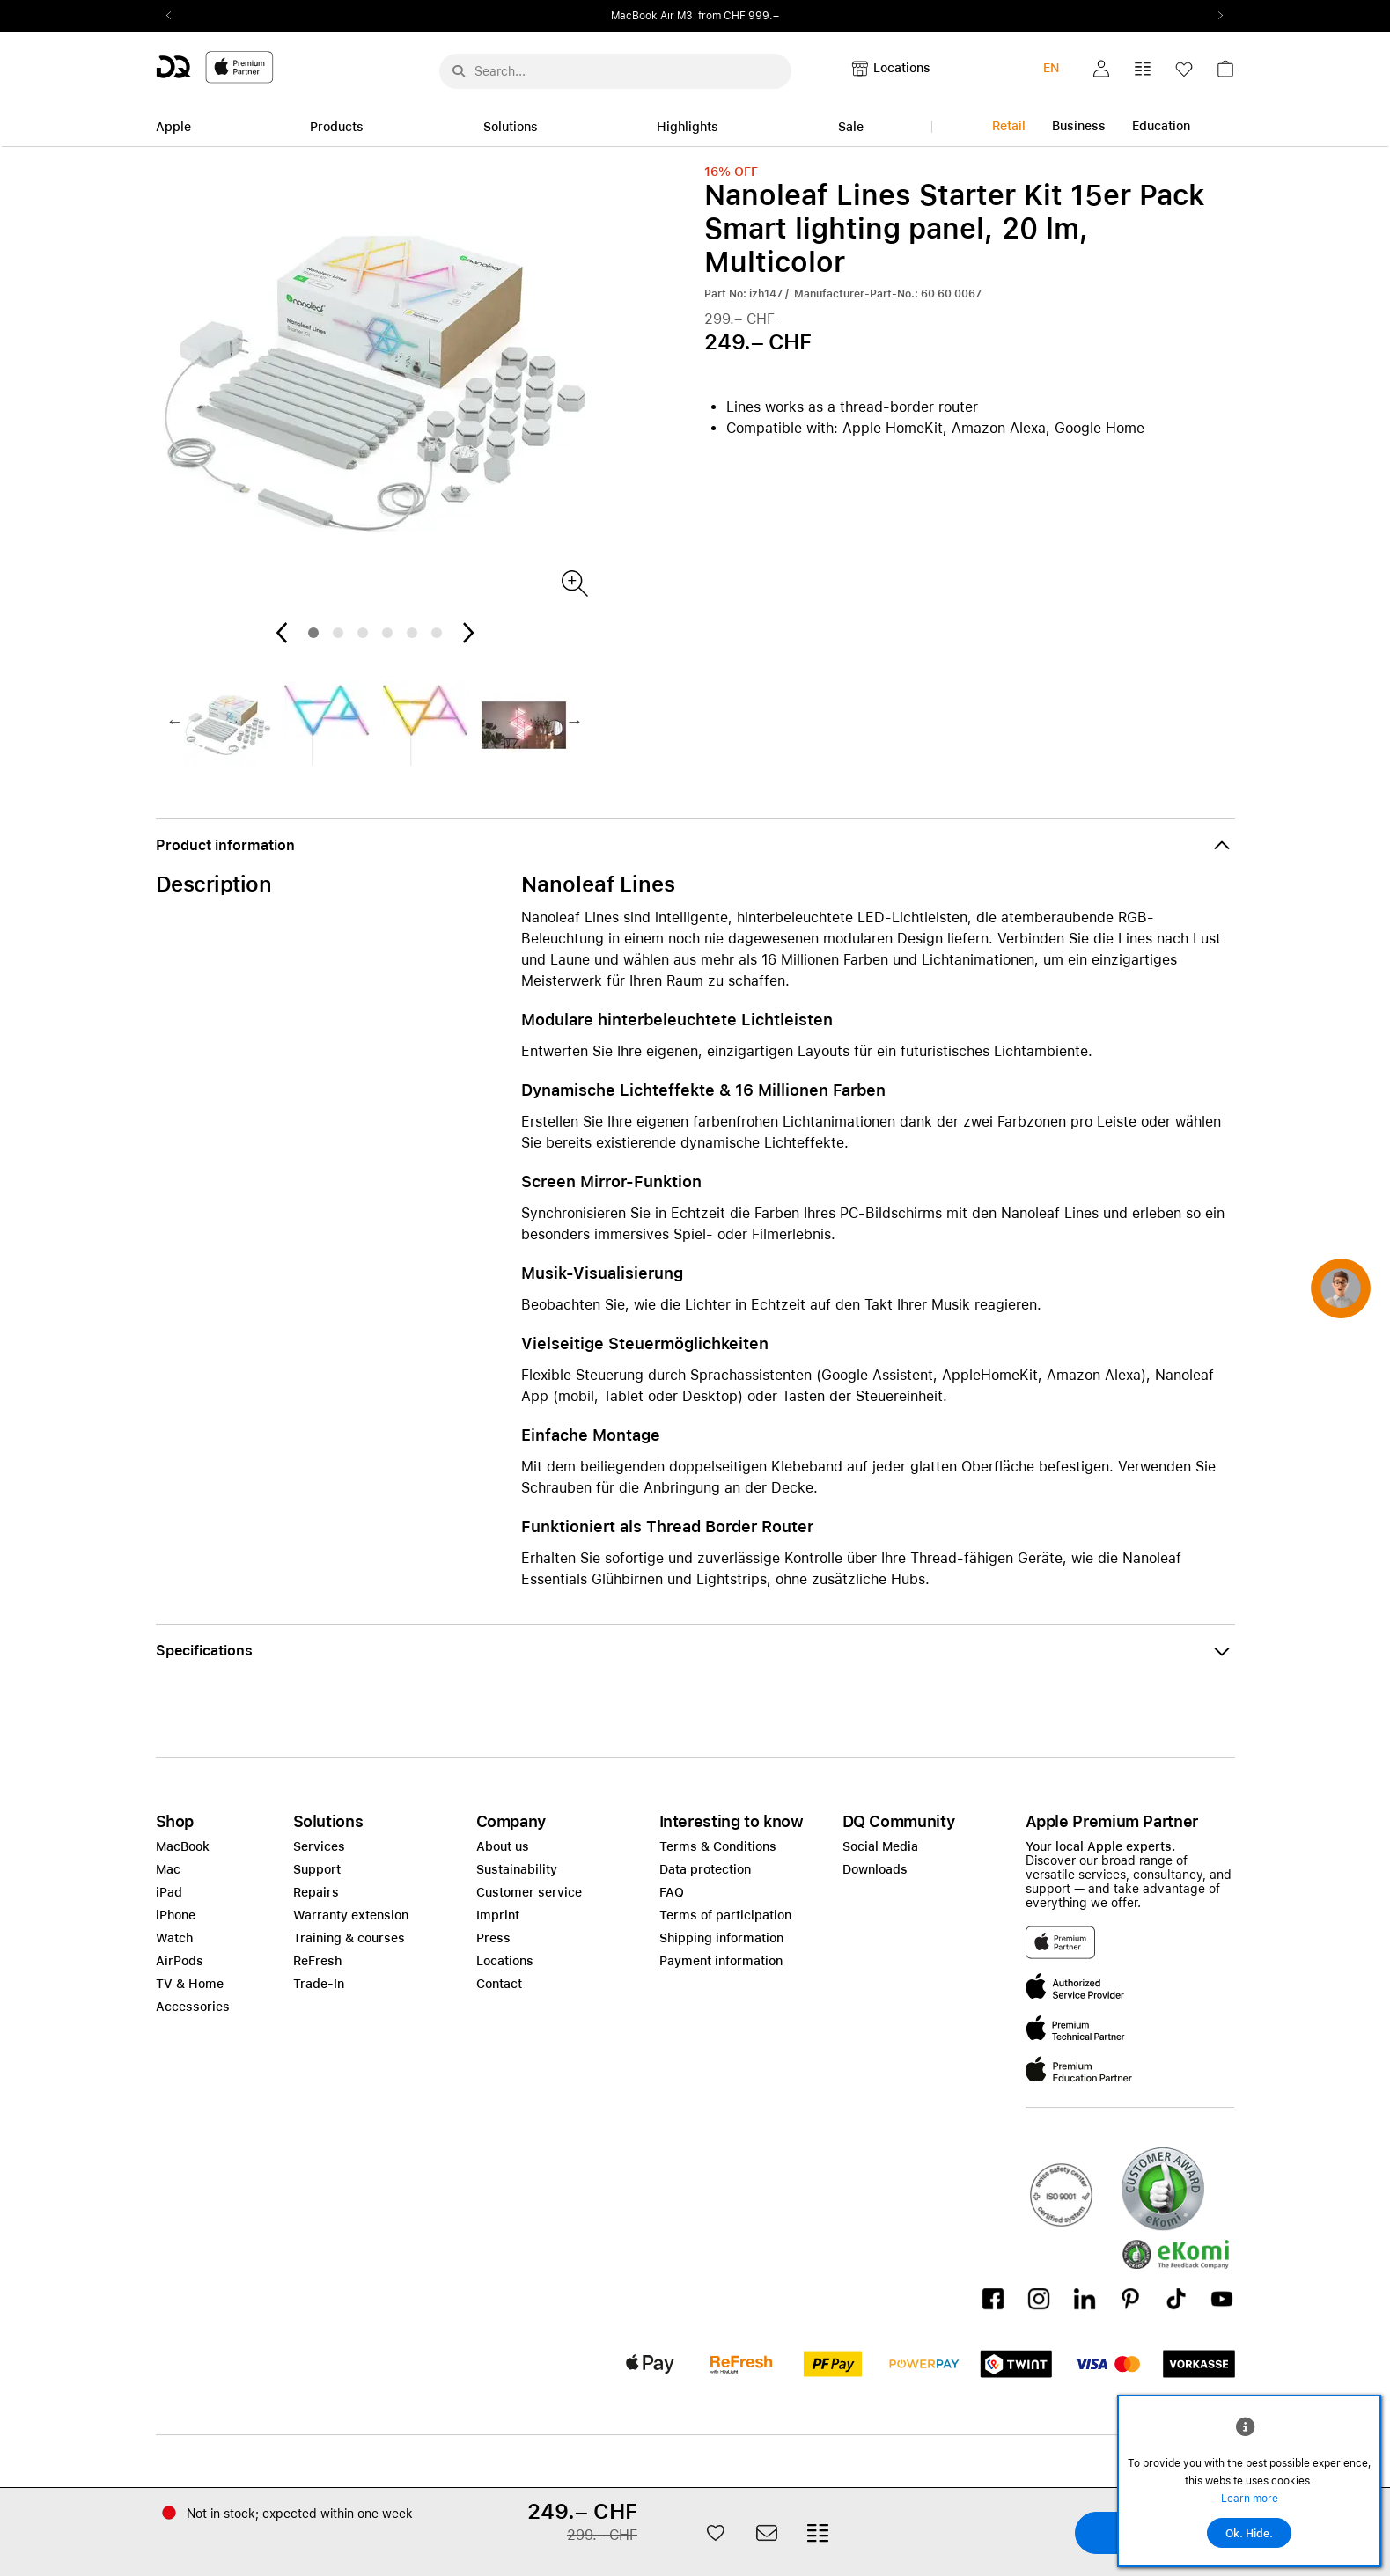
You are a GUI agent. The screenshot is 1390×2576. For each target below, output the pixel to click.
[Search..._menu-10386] (615, 71)
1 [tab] (313, 632)
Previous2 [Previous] (175, 16)
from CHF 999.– (738, 16)
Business (1079, 126)
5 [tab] (412, 632)
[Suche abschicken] (458, 71)
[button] (1101, 68)
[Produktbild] (573, 582)
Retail (1009, 126)
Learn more (1249, 2498)
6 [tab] (436, 632)
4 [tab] (387, 632)
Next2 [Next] (1215, 16)
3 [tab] (362, 632)
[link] (1225, 73)
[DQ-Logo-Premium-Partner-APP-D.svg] (215, 66)
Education (1161, 126)
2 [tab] (338, 632)
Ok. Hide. (1249, 2534)
